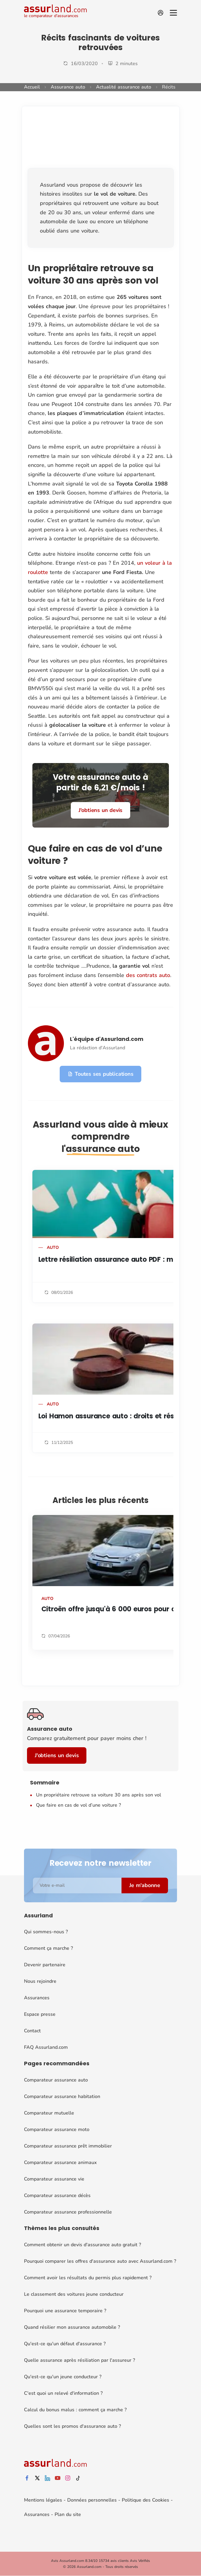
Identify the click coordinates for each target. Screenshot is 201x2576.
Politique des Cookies (145, 2500)
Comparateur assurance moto (56, 2129)
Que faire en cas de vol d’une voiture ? (79, 1805)
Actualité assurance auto (123, 87)
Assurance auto (68, 87)
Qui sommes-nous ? (46, 1931)
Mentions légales (43, 2500)
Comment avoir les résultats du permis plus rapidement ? (88, 2277)
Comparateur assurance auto (56, 2080)
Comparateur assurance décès (57, 2195)
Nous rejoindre (40, 1981)
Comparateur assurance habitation (62, 2096)
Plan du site (68, 2514)
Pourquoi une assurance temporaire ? (65, 2310)
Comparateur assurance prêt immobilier (68, 2146)
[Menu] (173, 13)
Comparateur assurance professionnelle (68, 2212)
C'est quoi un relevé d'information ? (63, 2393)
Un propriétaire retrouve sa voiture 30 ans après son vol (98, 1795)
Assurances (37, 1997)
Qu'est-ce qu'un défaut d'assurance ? (65, 2343)
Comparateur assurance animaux (60, 2162)
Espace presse (40, 2014)
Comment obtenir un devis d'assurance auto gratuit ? (82, 2244)
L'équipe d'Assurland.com (106, 1039)
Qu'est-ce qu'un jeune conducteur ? (62, 2376)
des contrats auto (148, 975)
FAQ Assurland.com (46, 2047)
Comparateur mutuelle (49, 2113)
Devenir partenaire (44, 1964)
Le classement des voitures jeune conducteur (74, 2294)
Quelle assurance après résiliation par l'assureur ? (79, 2360)
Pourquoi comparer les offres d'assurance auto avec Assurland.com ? (100, 2261)
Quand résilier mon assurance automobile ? (72, 2327)
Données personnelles (92, 2500)
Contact (32, 2030)
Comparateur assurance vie (54, 2179)
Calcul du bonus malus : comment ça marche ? (75, 2409)
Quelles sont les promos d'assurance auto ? (72, 2426)
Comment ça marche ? (48, 1948)
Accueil (32, 87)
